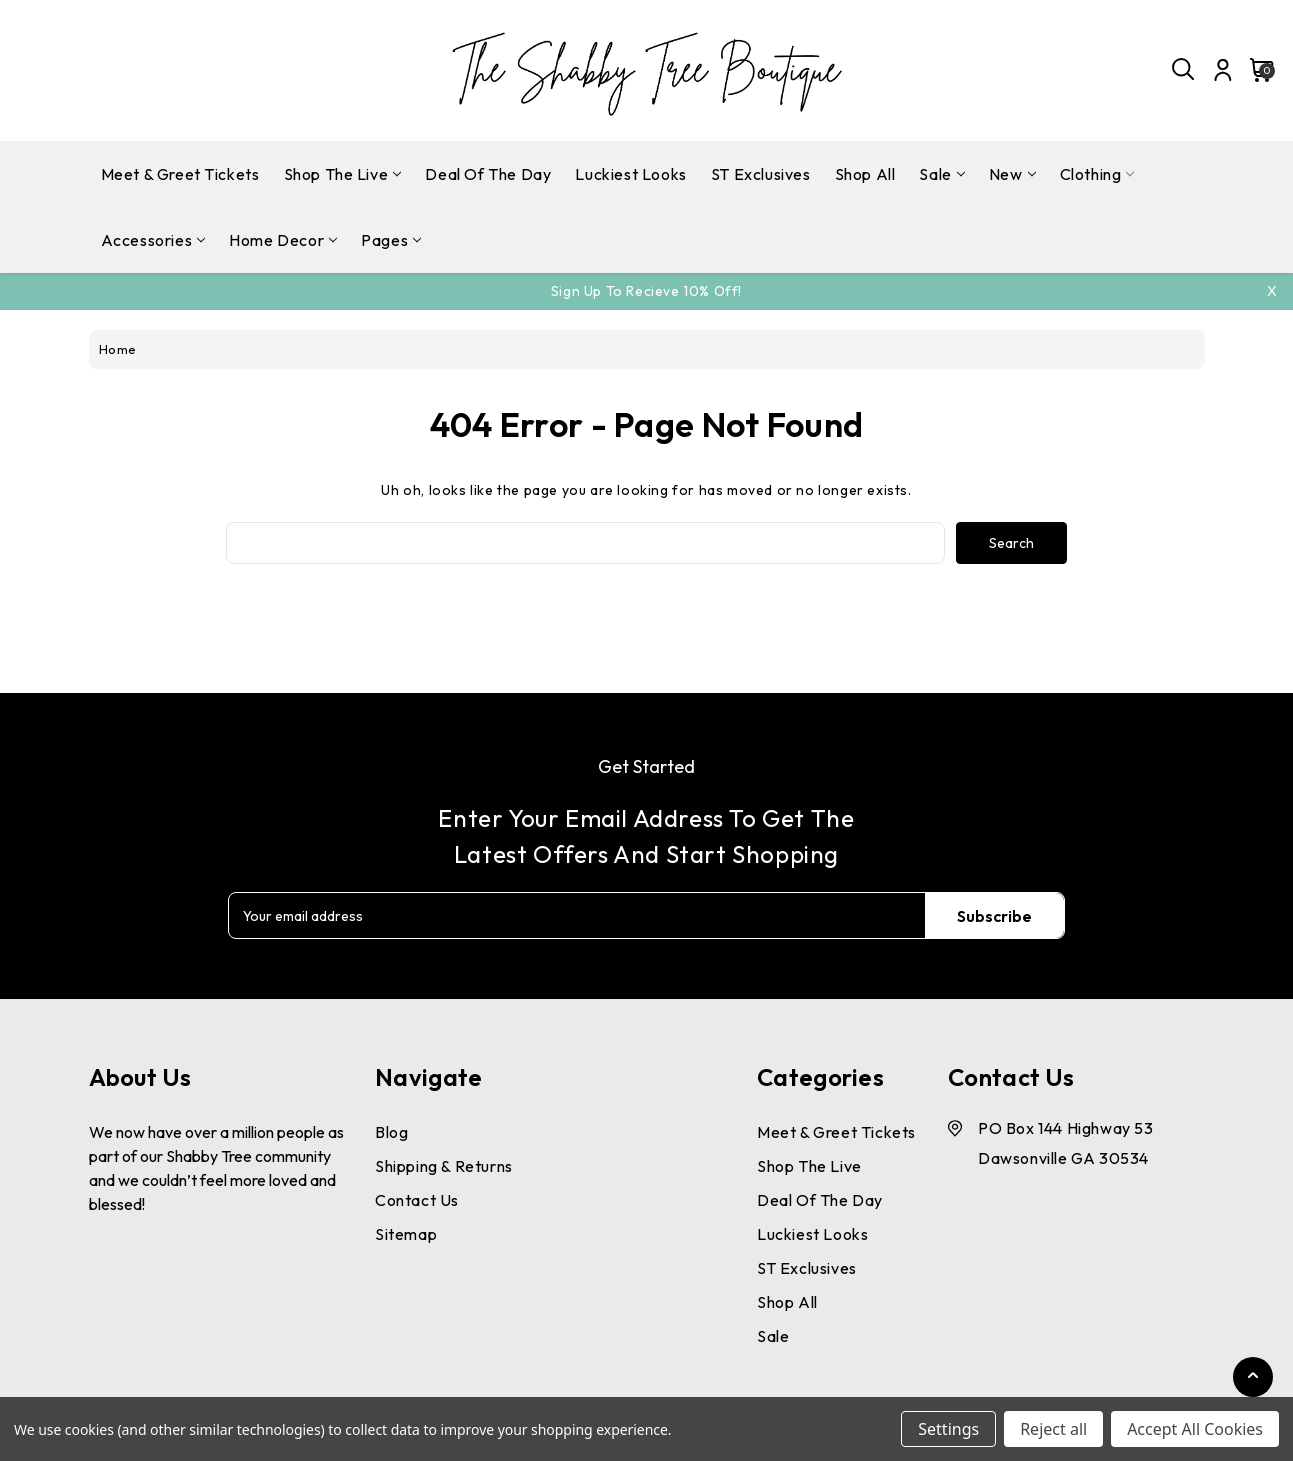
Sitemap (406, 1234)
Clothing (1097, 174)
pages (391, 240)
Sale (941, 174)
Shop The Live (343, 174)
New (1012, 174)
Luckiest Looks (630, 174)
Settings (948, 1429)
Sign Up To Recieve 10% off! (646, 291)
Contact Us (417, 1200)
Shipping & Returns (444, 1166)
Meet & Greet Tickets (180, 174)
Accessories (153, 240)
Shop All (865, 174)
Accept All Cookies (1195, 1429)
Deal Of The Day (488, 174)
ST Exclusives (761, 174)
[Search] (1184, 70)
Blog (391, 1132)
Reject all (1053, 1429)
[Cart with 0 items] (1256, 70)
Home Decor (283, 240)
